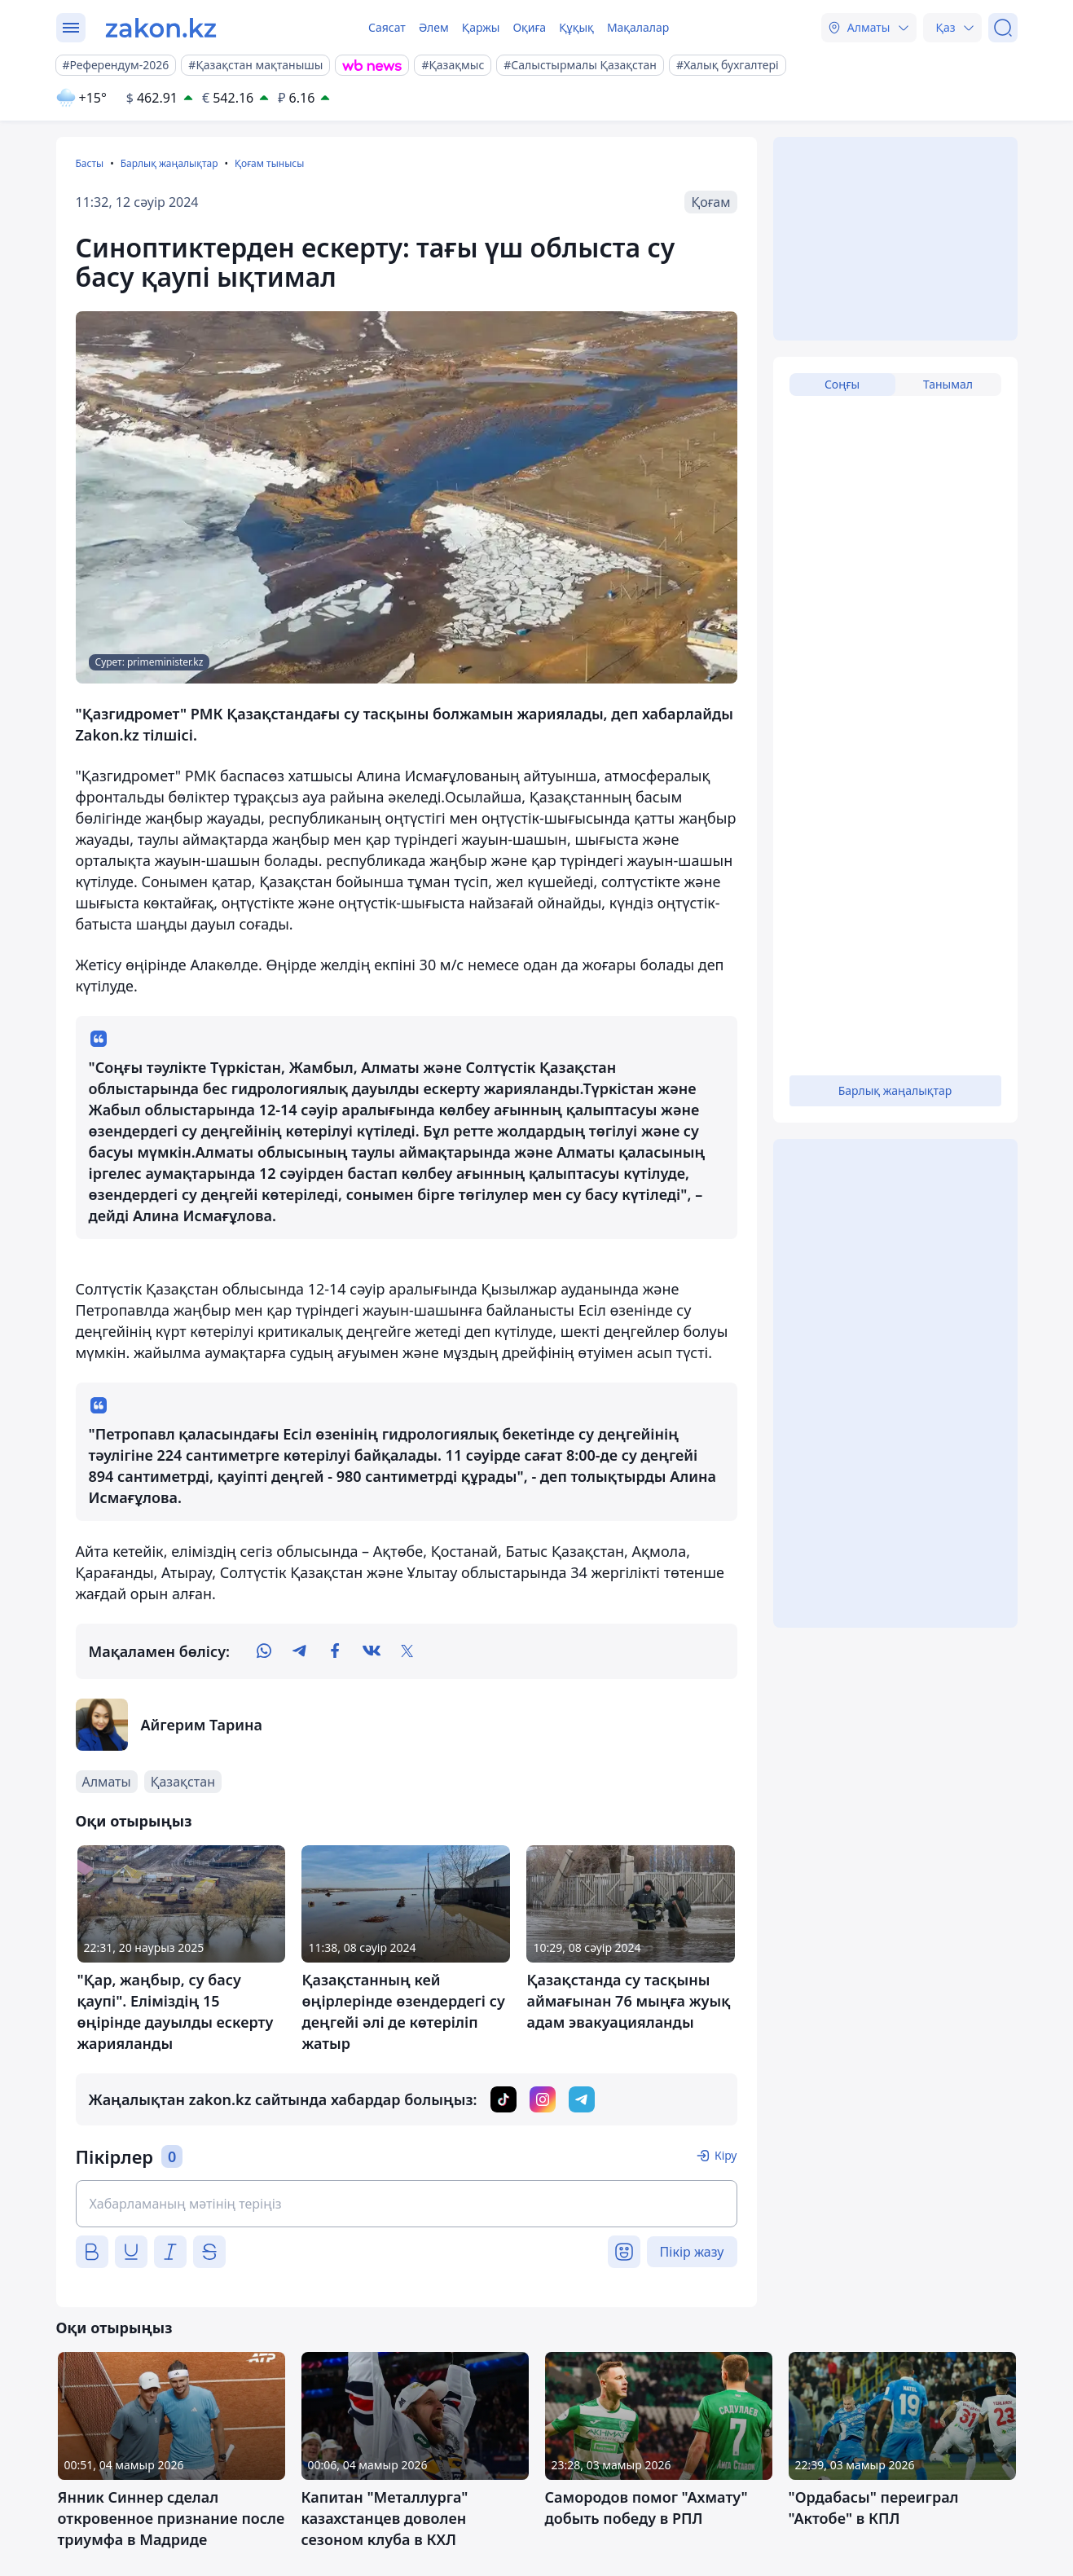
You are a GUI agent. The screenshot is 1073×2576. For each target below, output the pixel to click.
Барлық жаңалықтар (169, 163)
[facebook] (335, 1651)
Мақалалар (638, 27)
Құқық (576, 27)
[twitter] (407, 1651)
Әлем (434, 27)
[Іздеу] (1003, 27)
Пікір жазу (692, 2252)
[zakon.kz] (161, 27)
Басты (90, 163)
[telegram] (299, 1651)
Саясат (387, 27)
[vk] (371, 1651)
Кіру (726, 2155)
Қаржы (481, 27)
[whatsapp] (264, 1651)
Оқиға (529, 27)
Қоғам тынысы (269, 163)
